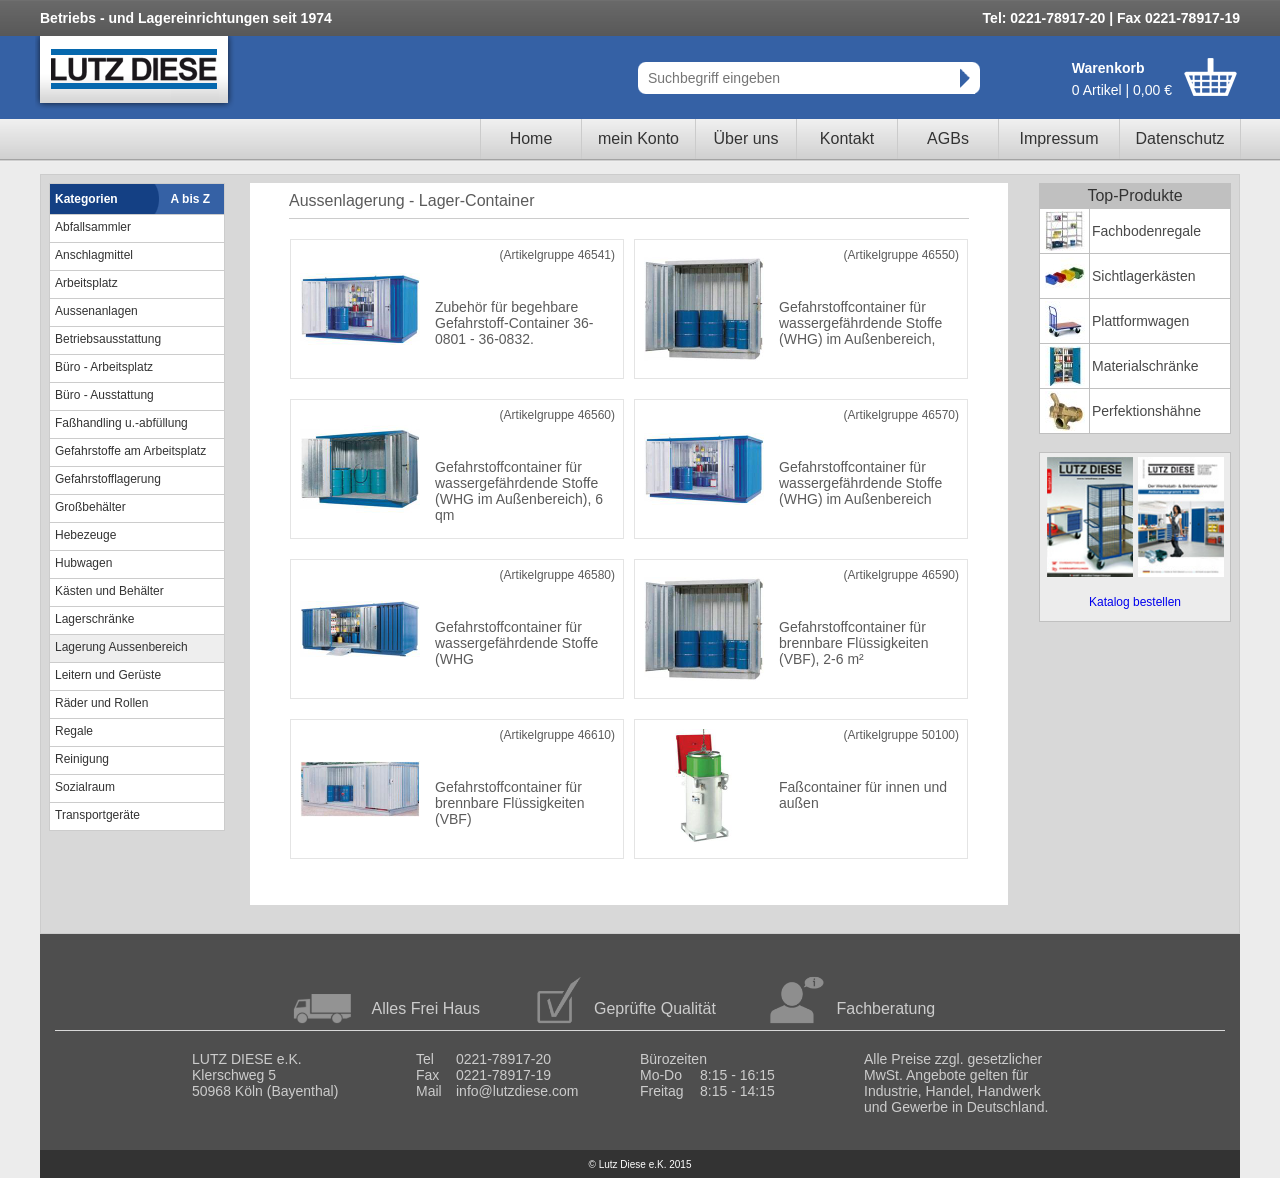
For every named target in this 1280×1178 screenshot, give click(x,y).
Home (531, 138)
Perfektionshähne (1146, 411)
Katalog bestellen (1135, 602)
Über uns (746, 138)
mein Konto (638, 138)
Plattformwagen (1140, 321)
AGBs (948, 138)
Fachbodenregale (1146, 231)
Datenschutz (1180, 138)
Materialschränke (1145, 366)
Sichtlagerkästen (1144, 276)
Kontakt (847, 138)
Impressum (1058, 138)
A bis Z (191, 199)
